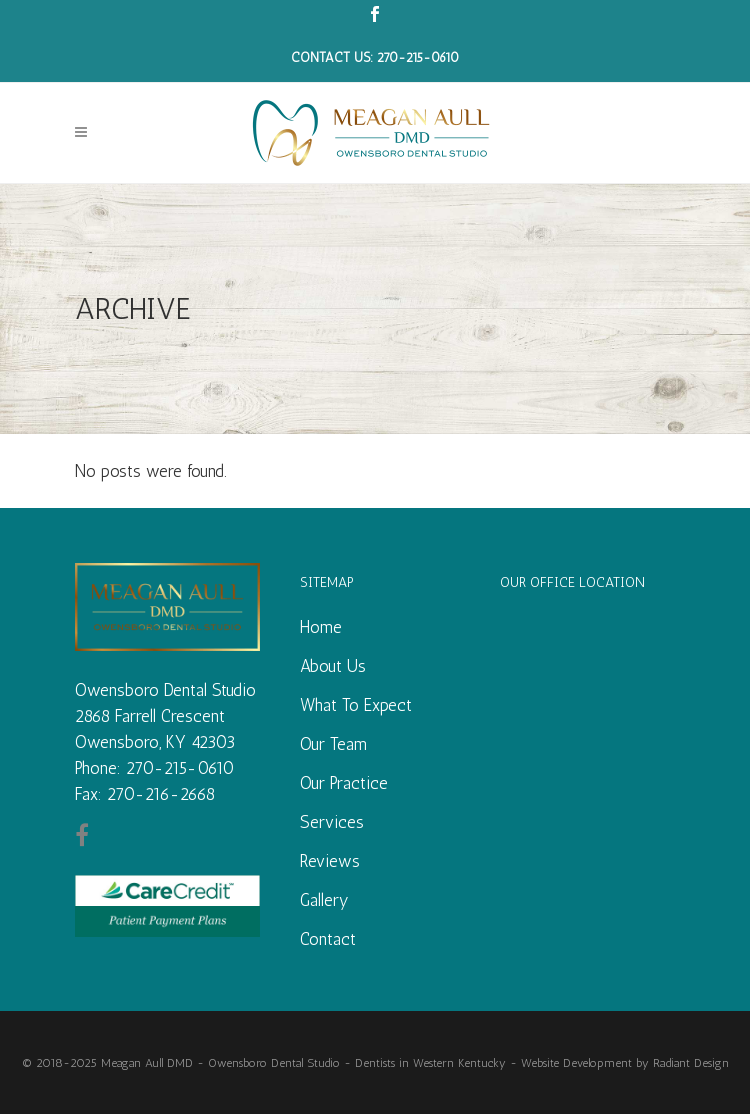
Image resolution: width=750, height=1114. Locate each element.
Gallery (324, 900)
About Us (333, 666)
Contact (328, 939)
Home (321, 627)
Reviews (330, 861)
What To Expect (356, 705)
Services (332, 822)
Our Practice (344, 783)
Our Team (333, 744)
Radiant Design (691, 1063)
